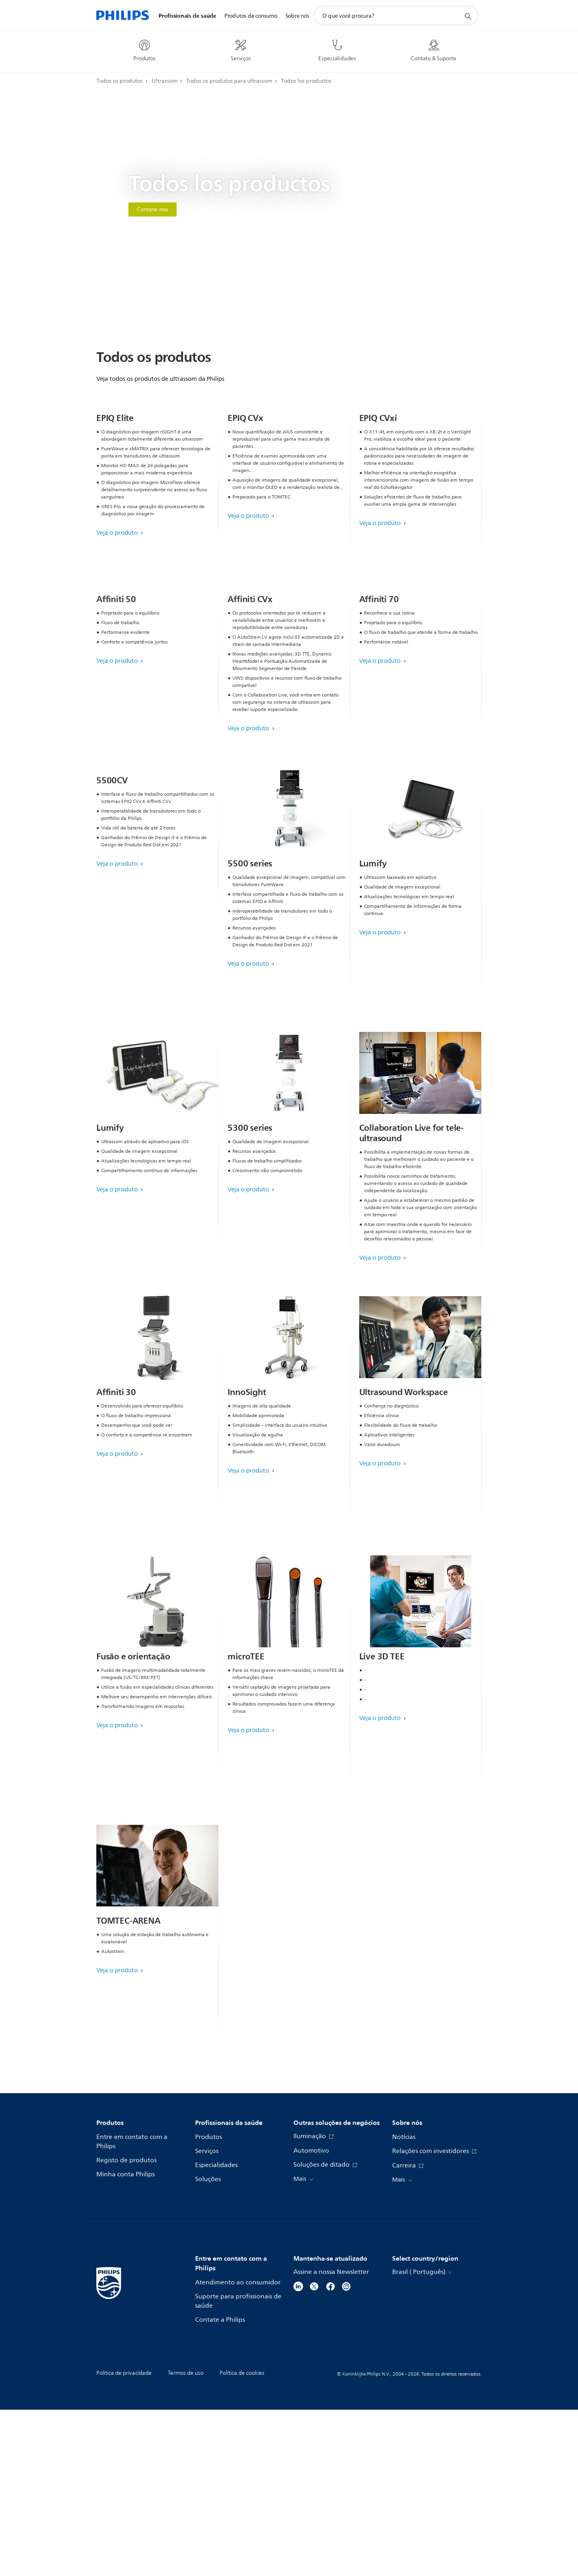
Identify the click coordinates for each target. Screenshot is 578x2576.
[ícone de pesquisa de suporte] (467, 16)
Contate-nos (152, 209)
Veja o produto (117, 616)
